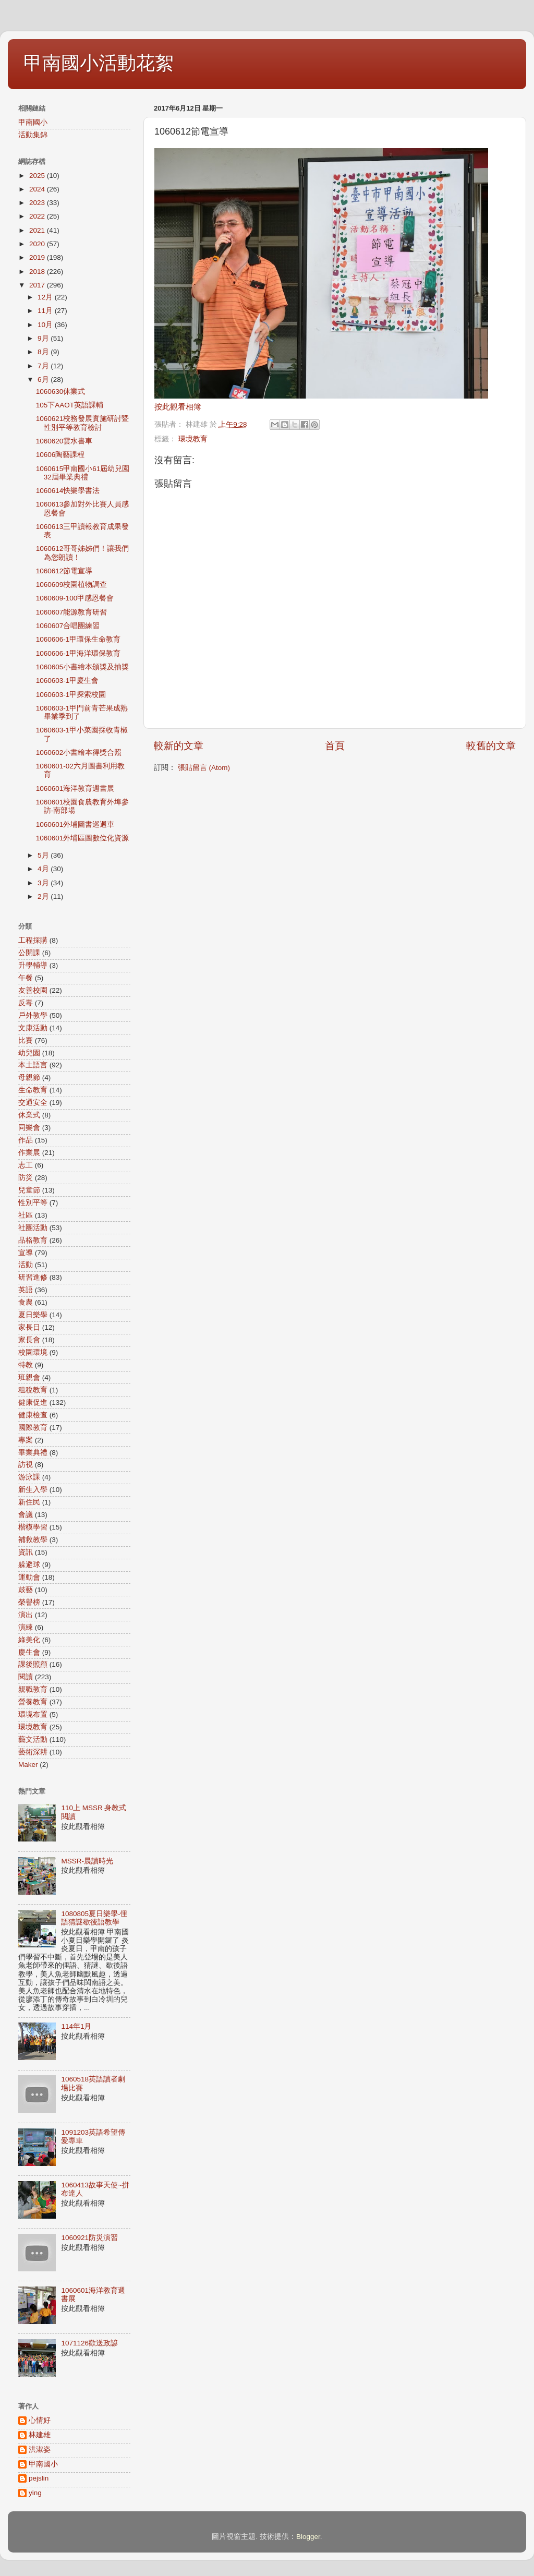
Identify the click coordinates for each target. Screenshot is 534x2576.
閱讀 (25, 1677)
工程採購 (32, 940)
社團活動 (32, 1228)
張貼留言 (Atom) (204, 768)
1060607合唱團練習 (68, 626)
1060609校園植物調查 (71, 584)
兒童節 (29, 1190)
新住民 (29, 1502)
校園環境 (32, 1352)
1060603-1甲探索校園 (71, 695)
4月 (44, 869)
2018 (38, 271)
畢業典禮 (32, 1452)
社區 (25, 1215)
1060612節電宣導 (64, 571)
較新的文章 (178, 745)
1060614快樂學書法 (68, 491)
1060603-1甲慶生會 (67, 680)
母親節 (29, 1077)
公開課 (29, 953)
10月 (46, 325)
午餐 (25, 978)
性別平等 (32, 1203)
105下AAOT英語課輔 (69, 405)
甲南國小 (32, 122)
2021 (38, 230)
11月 (46, 311)
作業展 (29, 1153)
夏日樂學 (32, 1315)
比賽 (25, 1040)
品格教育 (32, 1240)
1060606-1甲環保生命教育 (78, 639)
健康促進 (32, 1402)
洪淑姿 (40, 2449)
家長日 (29, 1327)
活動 (25, 1265)
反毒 (25, 1003)
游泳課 (29, 1477)
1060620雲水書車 (64, 441)
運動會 (29, 1577)
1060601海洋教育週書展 (75, 788)
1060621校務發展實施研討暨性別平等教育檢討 (82, 423)
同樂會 (29, 1127)
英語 (25, 1290)
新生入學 (32, 1490)
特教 (25, 1365)
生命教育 (32, 1090)
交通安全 (32, 1102)
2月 (44, 896)
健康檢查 (32, 1415)
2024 (38, 189)
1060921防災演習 (89, 2238)
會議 (25, 1515)
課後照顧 (32, 1664)
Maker (28, 1764)
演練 (25, 1627)
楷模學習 (32, 1527)
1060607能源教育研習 (71, 612)
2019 (38, 257)
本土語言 (32, 1065)
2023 (38, 203)
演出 (25, 1615)
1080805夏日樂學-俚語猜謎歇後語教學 (94, 1918)
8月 (44, 352)
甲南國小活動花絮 (98, 63)
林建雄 (40, 2435)
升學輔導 (32, 965)
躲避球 (29, 1565)
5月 (44, 855)
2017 (38, 285)
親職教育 (32, 1689)
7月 (44, 366)
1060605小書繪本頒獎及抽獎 (82, 667)
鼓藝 (25, 1590)
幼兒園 (29, 1053)
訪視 (25, 1464)
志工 (25, 1165)
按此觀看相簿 (177, 407)
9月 (44, 338)
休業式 (29, 1115)
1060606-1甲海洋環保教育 (78, 653)
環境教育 (193, 439)
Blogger (308, 2537)
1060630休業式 (61, 391)
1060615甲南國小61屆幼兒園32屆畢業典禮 (83, 473)
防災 (25, 1178)
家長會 (29, 1340)
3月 (44, 883)
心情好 (40, 2420)
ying (35, 2493)
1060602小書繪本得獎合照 (79, 752)
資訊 (25, 1552)
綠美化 (29, 1640)
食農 (25, 1302)
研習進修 (32, 1277)
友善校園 (32, 990)
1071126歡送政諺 (89, 2343)
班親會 (29, 1377)
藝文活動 (32, 1739)
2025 (38, 175)
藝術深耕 (32, 1752)
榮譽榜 (29, 1602)
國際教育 (32, 1427)
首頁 (335, 745)
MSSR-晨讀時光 (87, 1861)
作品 (25, 1140)
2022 (38, 216)
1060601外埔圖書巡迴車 (75, 824)
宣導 (25, 1253)
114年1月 (76, 2026)
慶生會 (29, 1652)
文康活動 (32, 1028)
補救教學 (32, 1540)
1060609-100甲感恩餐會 (75, 598)
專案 (25, 1440)
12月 (46, 297)
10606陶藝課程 (60, 455)
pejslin (38, 2478)
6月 (44, 379)
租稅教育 (32, 1390)
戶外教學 (32, 1015)
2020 (38, 244)
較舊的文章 (491, 745)
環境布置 (32, 1714)
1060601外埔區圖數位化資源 (82, 838)
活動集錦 (32, 135)
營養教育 (32, 1702)
